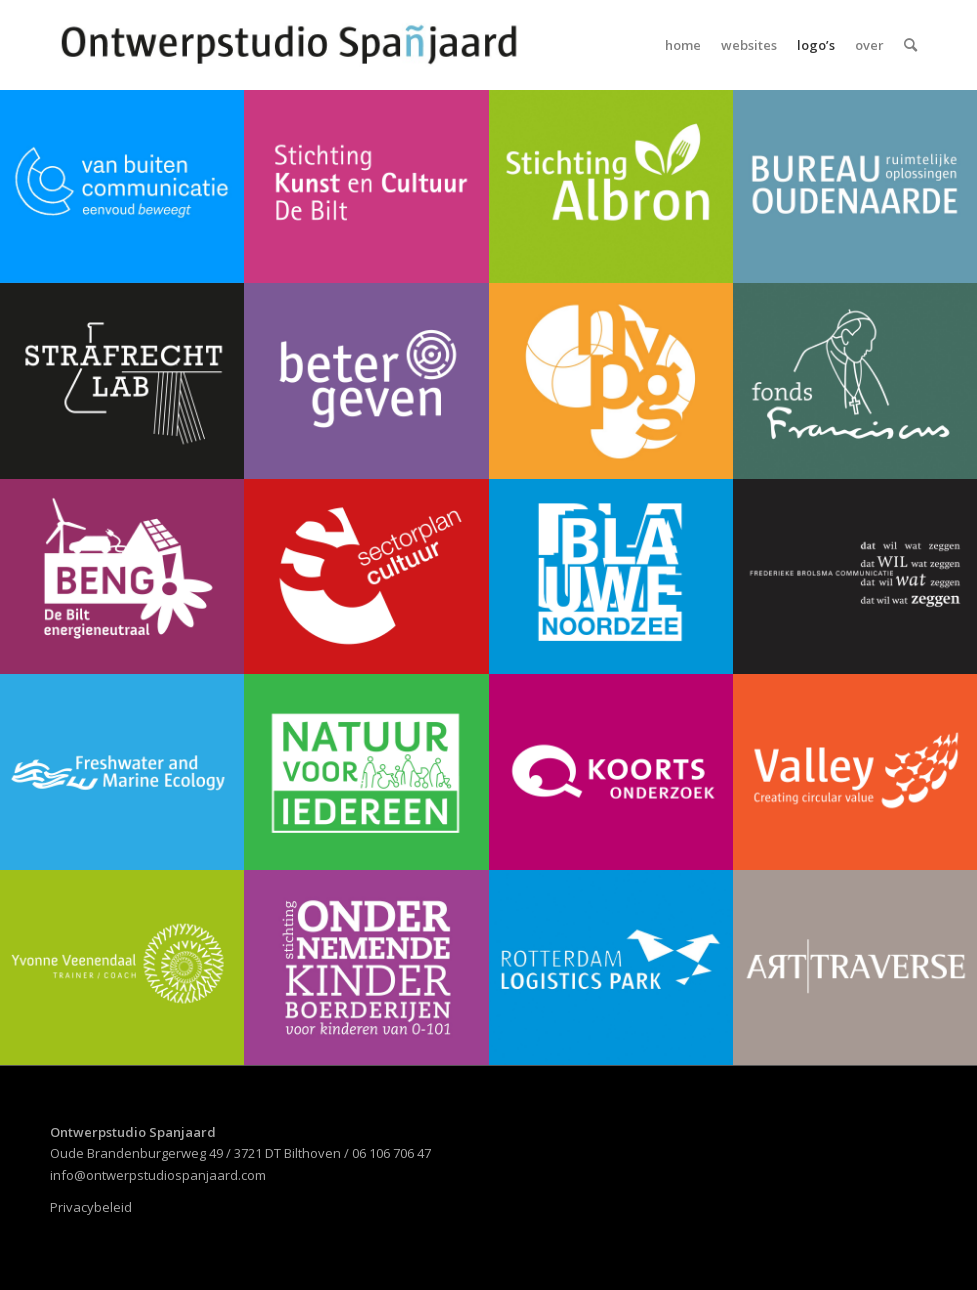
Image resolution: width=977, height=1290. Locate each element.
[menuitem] (683, 45)
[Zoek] (910, 45)
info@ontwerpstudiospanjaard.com (158, 1175)
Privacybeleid (91, 1207)
